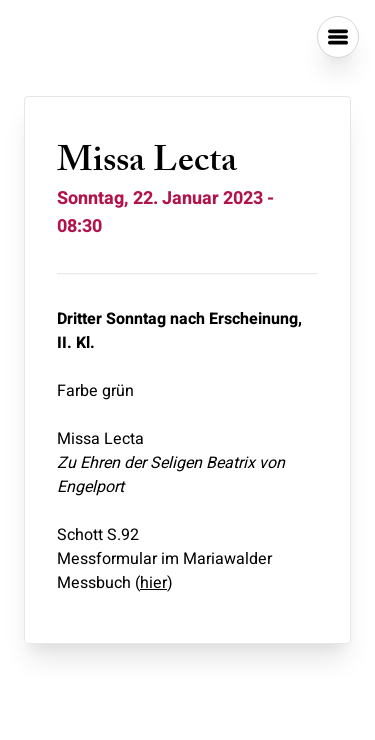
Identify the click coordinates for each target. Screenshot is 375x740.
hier (153, 583)
